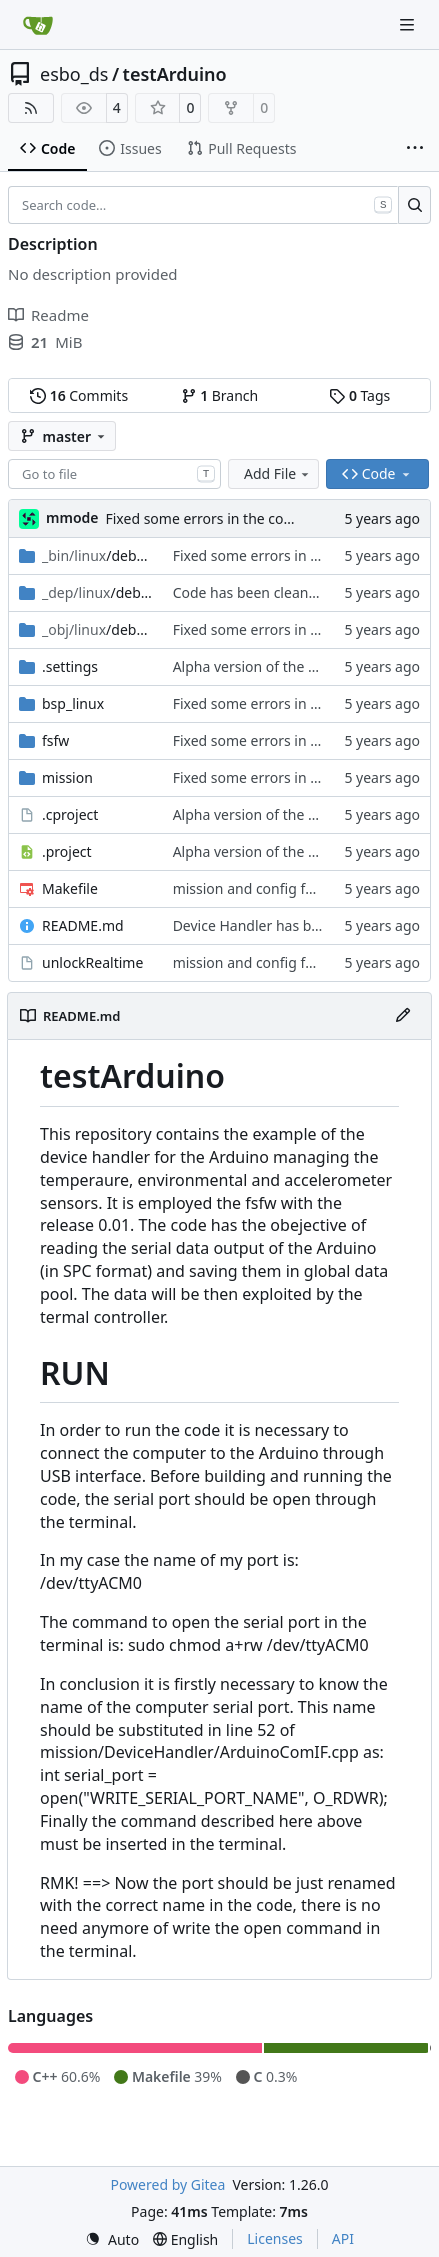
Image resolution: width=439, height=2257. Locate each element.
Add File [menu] (278, 473)
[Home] (38, 25)
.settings (70, 666)
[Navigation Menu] (409, 24)
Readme (48, 315)
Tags (359, 395)
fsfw (55, 740)
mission (67, 777)
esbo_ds (74, 74)
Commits (79, 395)
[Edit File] (403, 1016)
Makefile (70, 888)
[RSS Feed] (31, 108)
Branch (220, 395)
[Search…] (414, 205)
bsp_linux (73, 703)
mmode (72, 517)
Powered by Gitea (167, 2184)
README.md (83, 925)
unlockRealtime (92, 962)
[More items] (415, 149)
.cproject (70, 814)
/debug (97, 555)
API (343, 2238)
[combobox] (114, 474)
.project (67, 851)
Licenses (275, 2238)
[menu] (112, 2239)
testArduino (175, 74)
